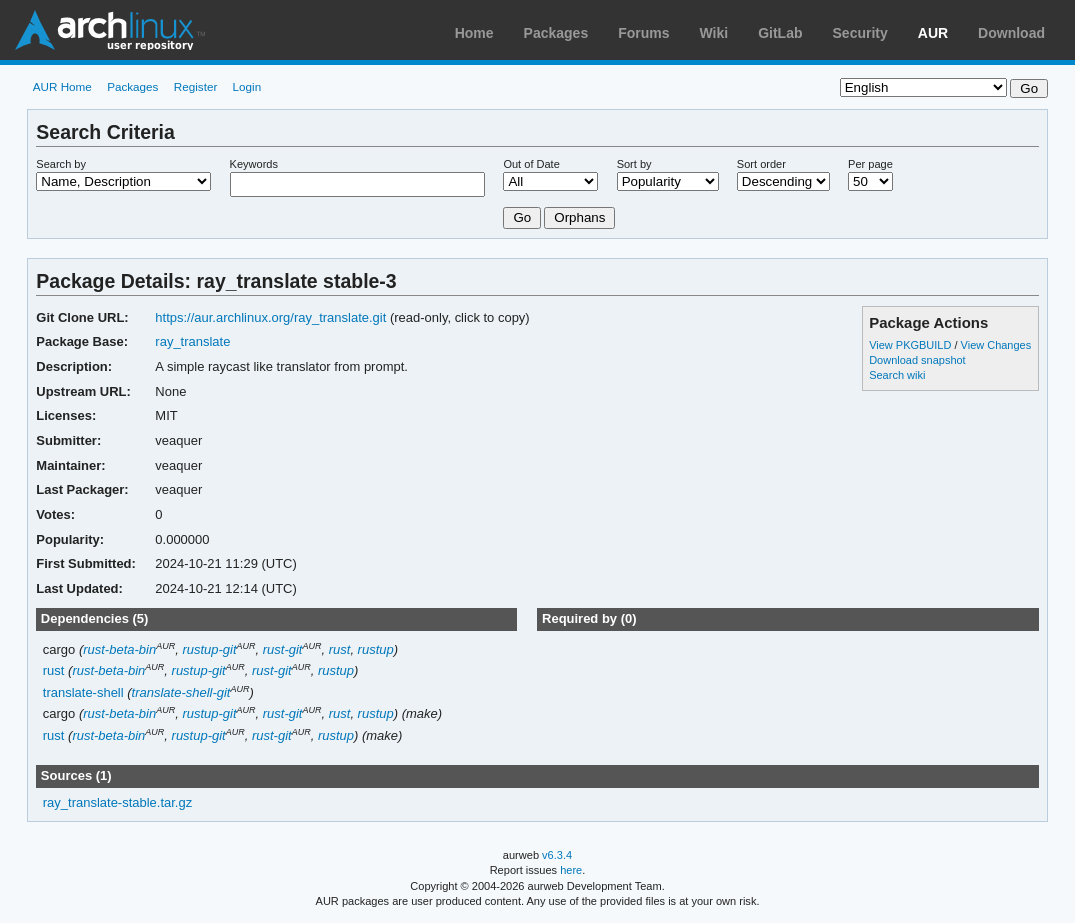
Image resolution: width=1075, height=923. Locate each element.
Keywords (254, 164)
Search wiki (897, 375)
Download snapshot (917, 360)
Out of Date (531, 164)
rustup (376, 649)
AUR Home (62, 86)
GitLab (780, 33)
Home (474, 33)
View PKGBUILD (911, 345)
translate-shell (83, 692)
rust (340, 649)
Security (860, 33)
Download (1011, 33)
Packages (556, 33)
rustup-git (209, 649)
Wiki (714, 33)
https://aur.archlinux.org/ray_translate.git (270, 317)
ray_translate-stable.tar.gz (117, 802)
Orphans (579, 217)
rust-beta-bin (119, 649)
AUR (933, 33)
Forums (643, 33)
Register (196, 86)
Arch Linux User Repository (110, 30)
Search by (61, 164)
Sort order (761, 164)
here (571, 870)
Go (522, 217)
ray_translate (192, 341)
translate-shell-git (181, 692)
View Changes (996, 345)
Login (247, 86)
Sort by (634, 164)
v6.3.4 (557, 855)
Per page (870, 164)
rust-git (283, 649)
